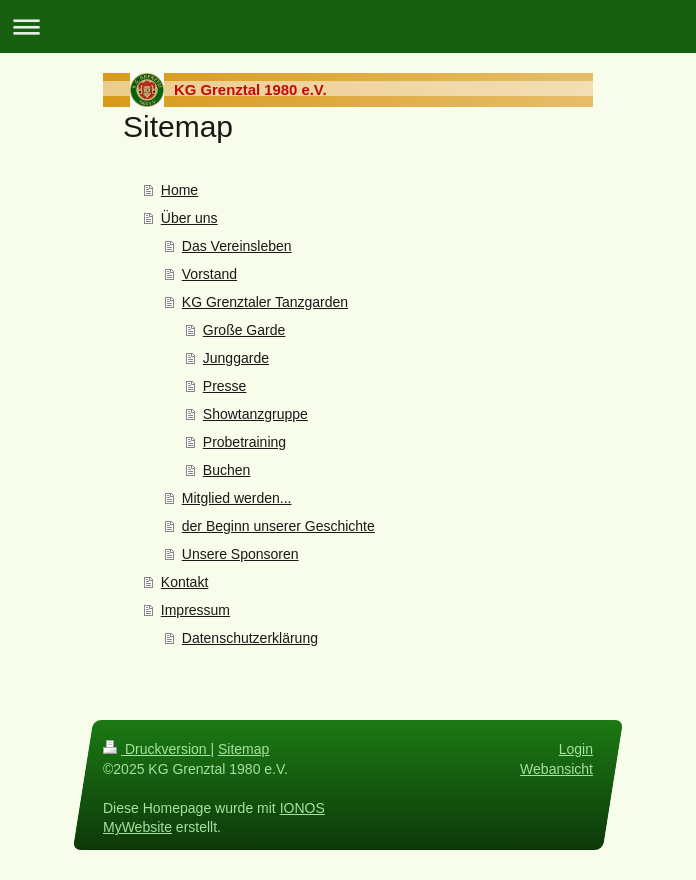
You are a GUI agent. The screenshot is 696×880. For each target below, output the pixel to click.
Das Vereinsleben (237, 246)
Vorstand (209, 274)
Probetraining (244, 442)
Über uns (189, 218)
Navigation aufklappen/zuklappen (348, 26)
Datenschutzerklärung (250, 638)
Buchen (226, 470)
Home (179, 190)
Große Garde (244, 330)
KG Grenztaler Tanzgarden (265, 302)
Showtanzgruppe (255, 414)
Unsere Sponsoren (240, 554)
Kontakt (184, 582)
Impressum (195, 610)
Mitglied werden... (237, 498)
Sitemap (243, 749)
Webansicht (556, 768)
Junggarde (236, 358)
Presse (225, 386)
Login (576, 749)
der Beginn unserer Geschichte (278, 526)
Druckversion (156, 749)
